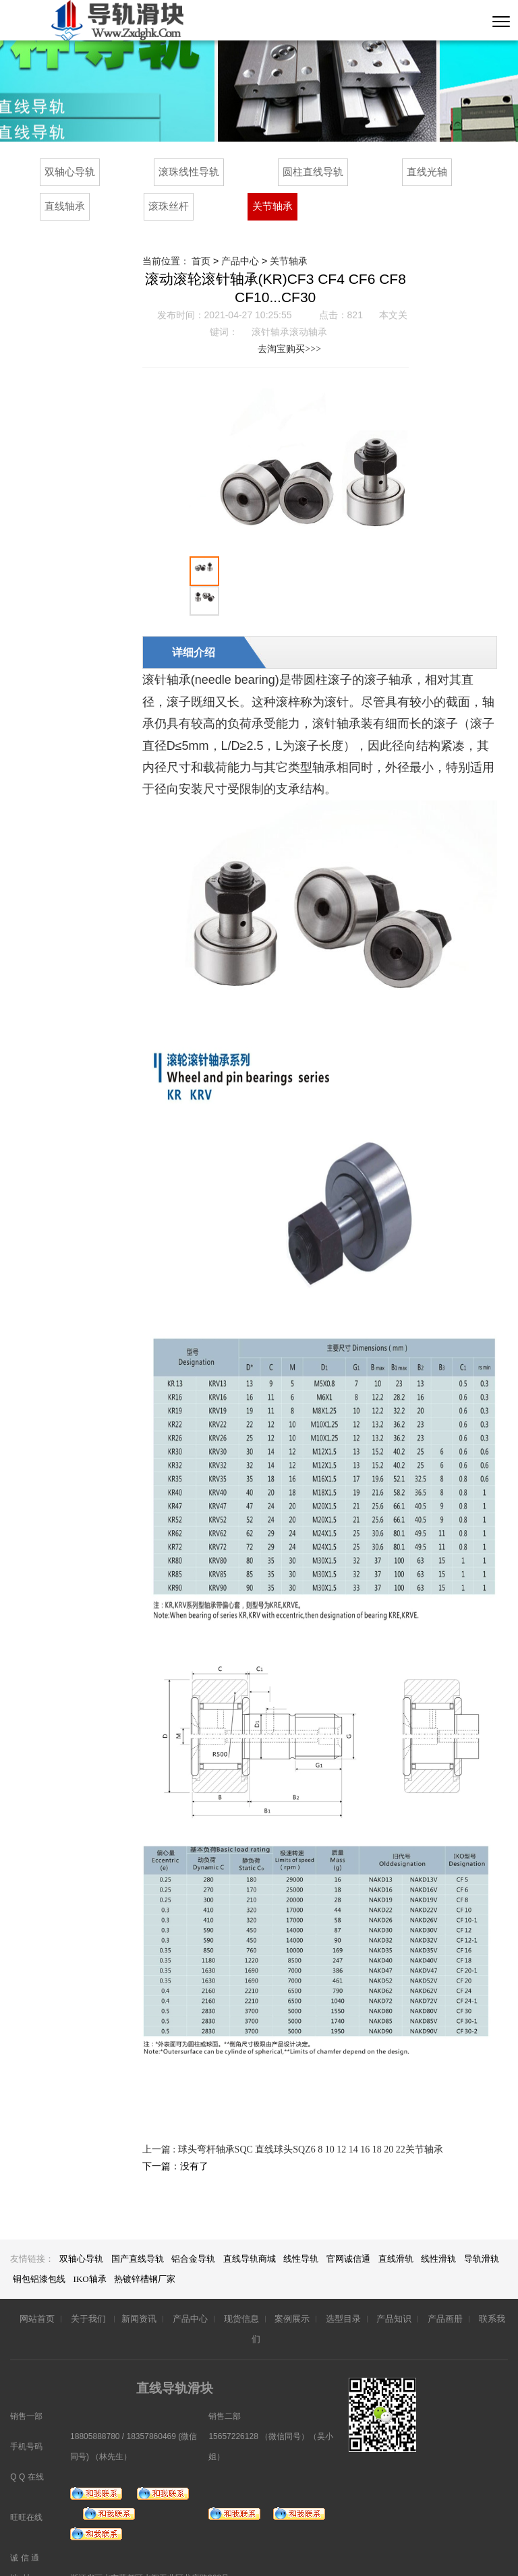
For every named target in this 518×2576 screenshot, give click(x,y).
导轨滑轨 (481, 2229)
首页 (201, 261)
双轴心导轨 (70, 172)
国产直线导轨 (137, 2229)
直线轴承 (65, 206)
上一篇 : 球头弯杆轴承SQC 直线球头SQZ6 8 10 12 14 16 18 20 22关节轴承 (292, 2120)
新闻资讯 (138, 2289)
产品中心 (240, 261)
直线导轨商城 (249, 2229)
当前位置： (167, 261)
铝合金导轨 (193, 2229)
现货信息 (241, 2289)
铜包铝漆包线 (40, 2249)
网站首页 (37, 2289)
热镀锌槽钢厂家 (144, 2249)
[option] (319, 467)
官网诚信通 (348, 2229)
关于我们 (89, 2289)
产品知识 (393, 2289)
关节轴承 (272, 206)
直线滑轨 (395, 2229)
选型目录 (343, 2289)
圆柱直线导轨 (313, 172)
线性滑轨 (438, 2229)
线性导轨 (300, 2229)
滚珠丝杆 (168, 206)
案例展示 (292, 2289)
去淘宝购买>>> (275, 349)
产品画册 (445, 2289)
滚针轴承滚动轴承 (289, 332)
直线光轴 (427, 172)
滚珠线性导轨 (189, 172)
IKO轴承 (91, 2249)
